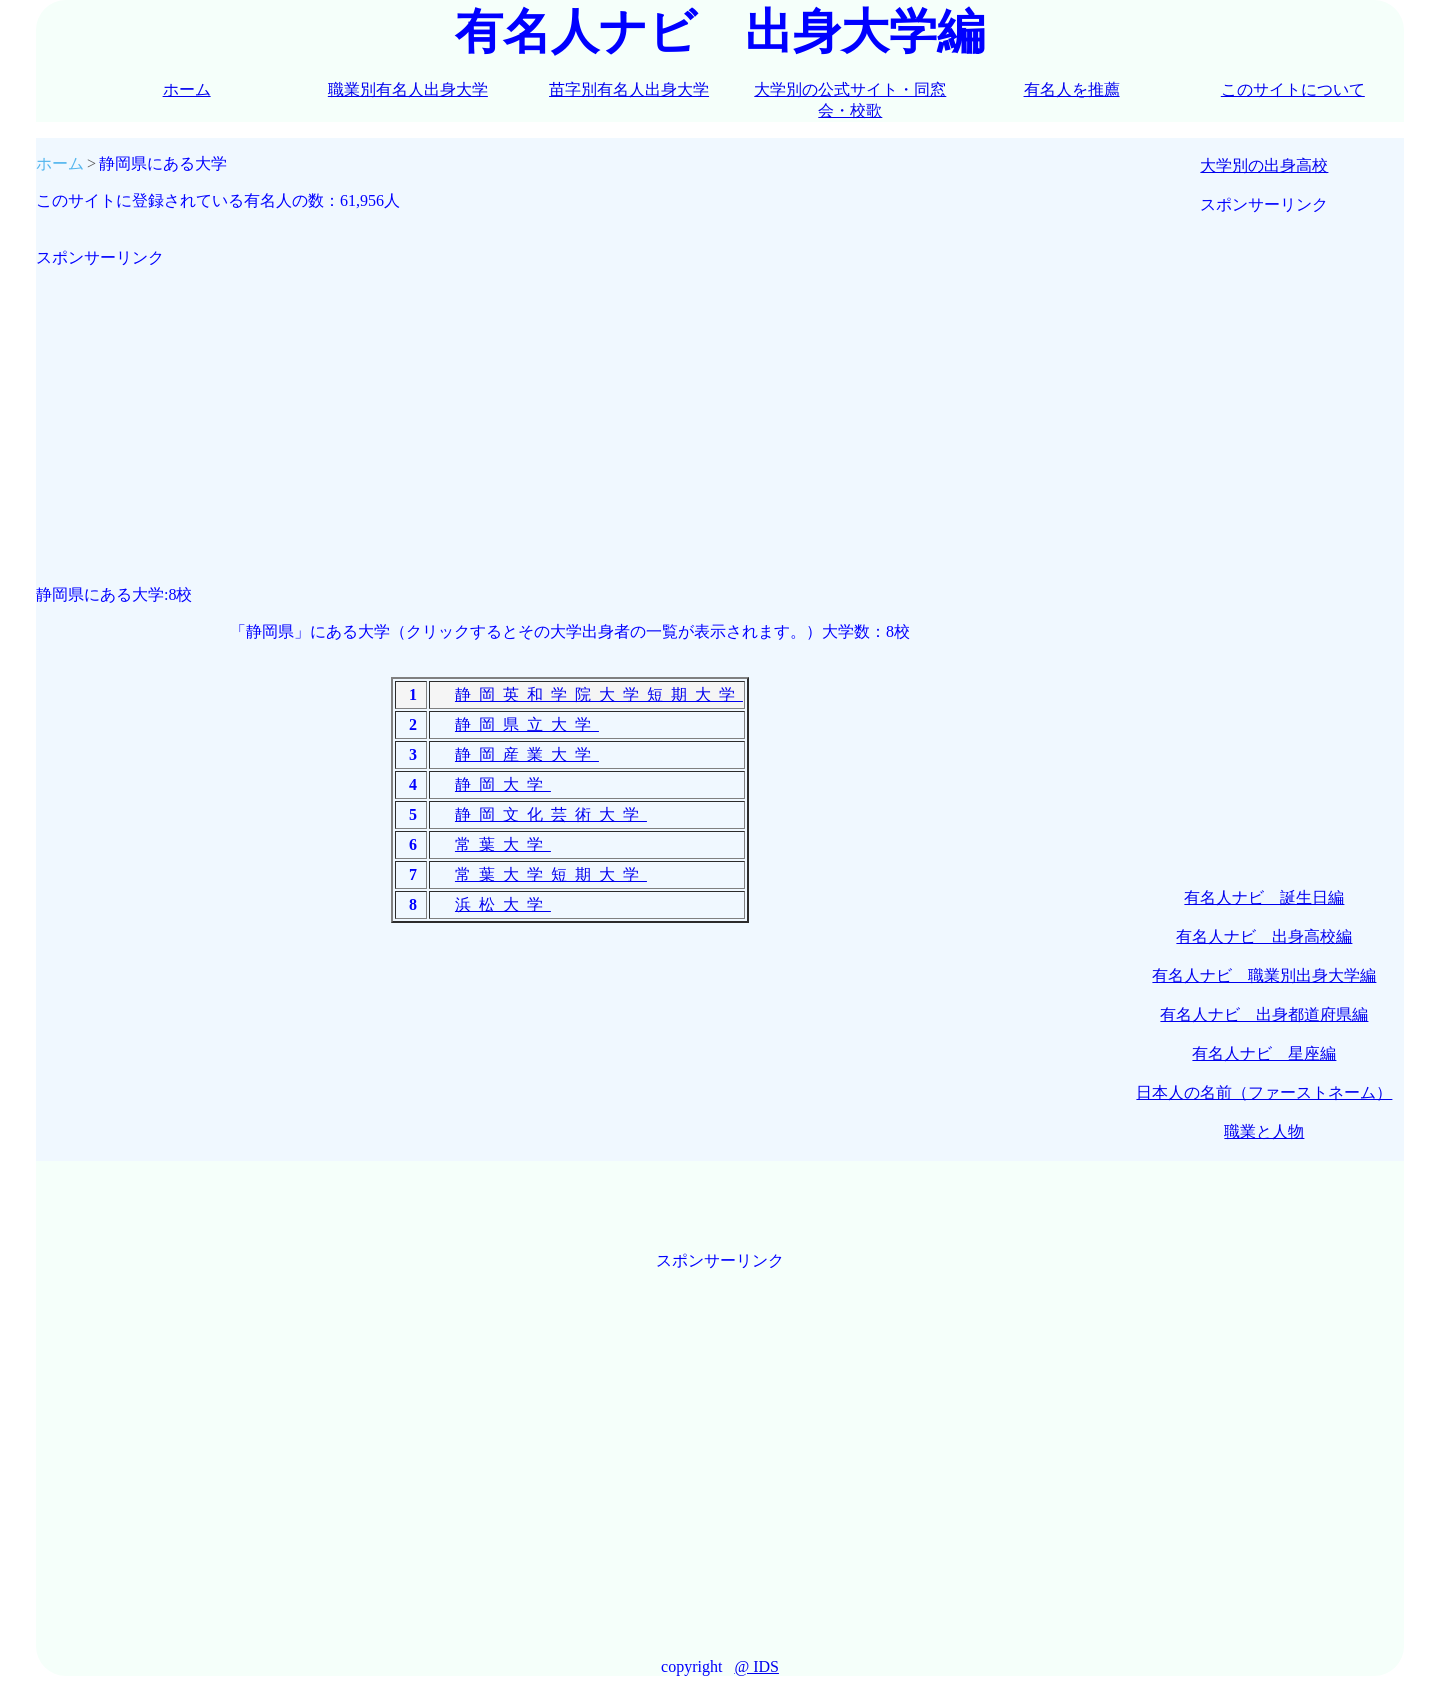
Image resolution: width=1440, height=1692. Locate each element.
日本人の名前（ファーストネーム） (1264, 1092)
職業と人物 (1264, 1131)
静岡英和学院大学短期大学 (599, 694)
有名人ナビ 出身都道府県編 (1264, 1014)
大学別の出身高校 (1264, 165)
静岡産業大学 (527, 754)
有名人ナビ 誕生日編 (1264, 897)
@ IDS (756, 1666)
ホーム (187, 89)
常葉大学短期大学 (551, 874)
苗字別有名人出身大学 (629, 89)
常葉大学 (503, 844)
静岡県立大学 (527, 724)
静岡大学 (503, 784)
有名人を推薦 (1072, 89)
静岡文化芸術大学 (551, 814)
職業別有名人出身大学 (408, 89)
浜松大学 (503, 904)
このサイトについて (1293, 89)
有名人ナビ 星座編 (1264, 1053)
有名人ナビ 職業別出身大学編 (1264, 975)
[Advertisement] (570, 409)
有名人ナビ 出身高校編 (1264, 936)
